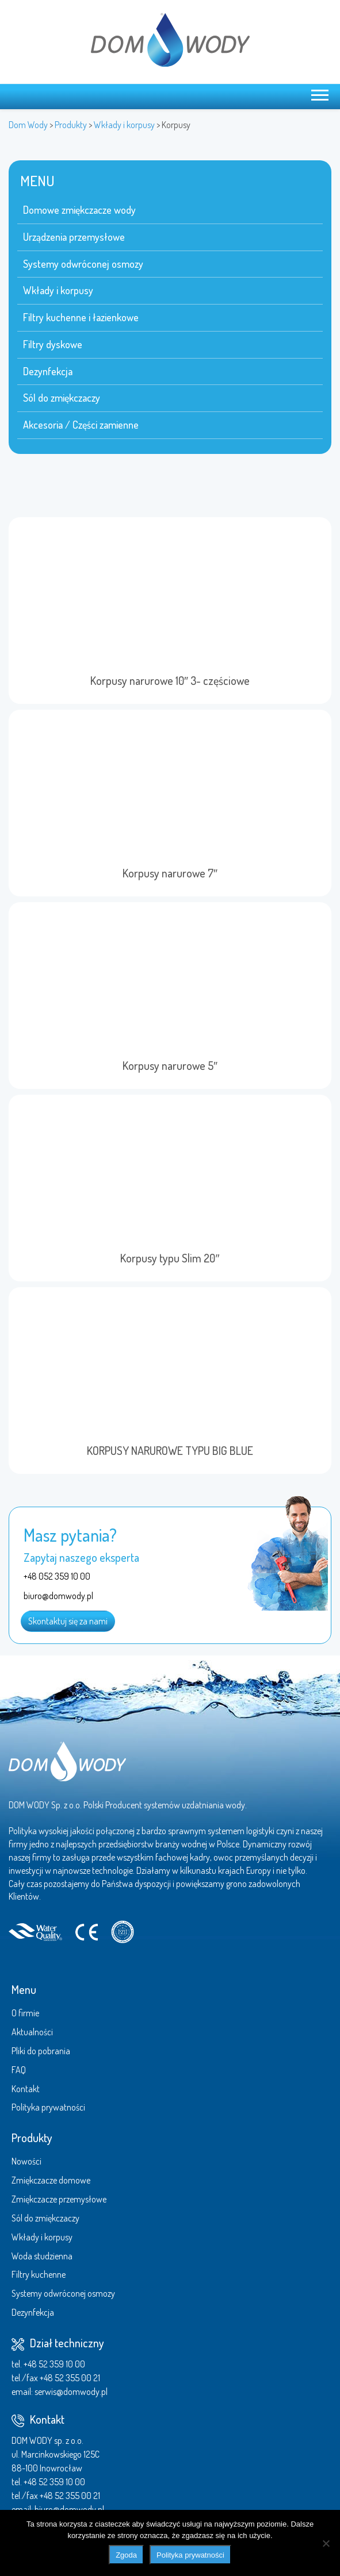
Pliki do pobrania (41, 2051)
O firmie (25, 2013)
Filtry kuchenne (39, 2274)
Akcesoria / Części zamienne (81, 424)
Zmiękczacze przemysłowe (59, 2199)
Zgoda (126, 2555)
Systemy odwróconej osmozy (83, 263)
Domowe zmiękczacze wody (79, 209)
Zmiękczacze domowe (51, 2180)
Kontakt (26, 2088)
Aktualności (32, 2032)
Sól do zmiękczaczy (61, 397)
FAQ (19, 2070)
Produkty (32, 2137)
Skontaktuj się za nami (68, 1621)
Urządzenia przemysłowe (74, 236)
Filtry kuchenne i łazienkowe (81, 317)
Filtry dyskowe (52, 344)
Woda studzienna (42, 2256)
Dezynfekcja (47, 371)
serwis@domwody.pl (71, 2391)
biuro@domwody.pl (69, 2509)
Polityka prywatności (48, 2107)
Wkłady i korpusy (58, 290)
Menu (24, 1989)
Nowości (26, 2161)
